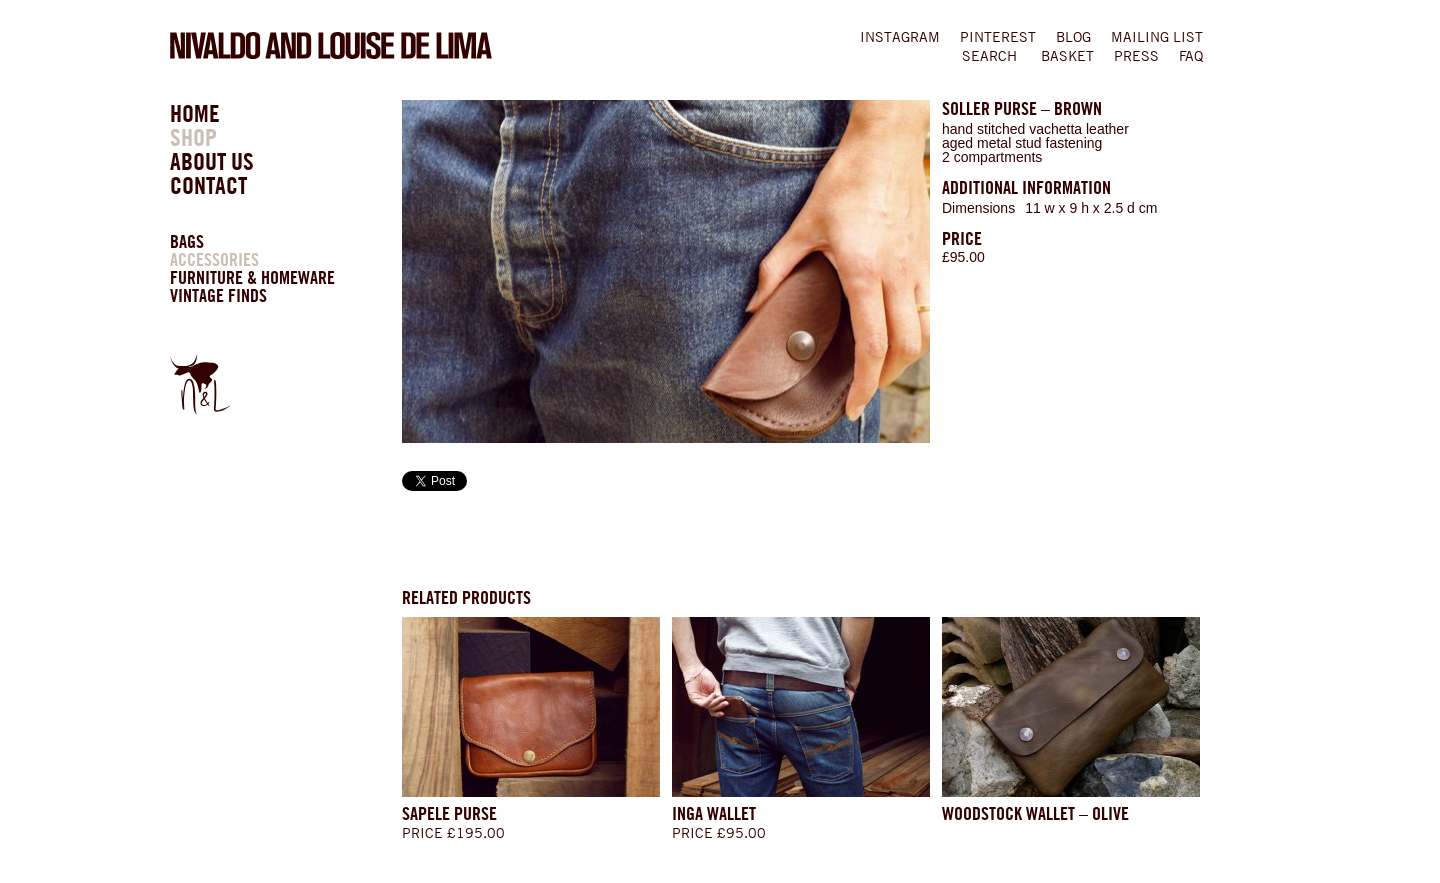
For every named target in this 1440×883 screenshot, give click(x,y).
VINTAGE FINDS (218, 295)
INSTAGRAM (900, 37)
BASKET (1067, 56)
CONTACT (208, 185)
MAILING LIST (1157, 37)
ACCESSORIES (214, 259)
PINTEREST (998, 37)
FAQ (1191, 56)
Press (1136, 56)
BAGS (187, 241)
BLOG (1073, 37)
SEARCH (989, 56)
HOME (195, 113)
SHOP (193, 137)
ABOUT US (212, 161)
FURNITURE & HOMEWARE (252, 277)
